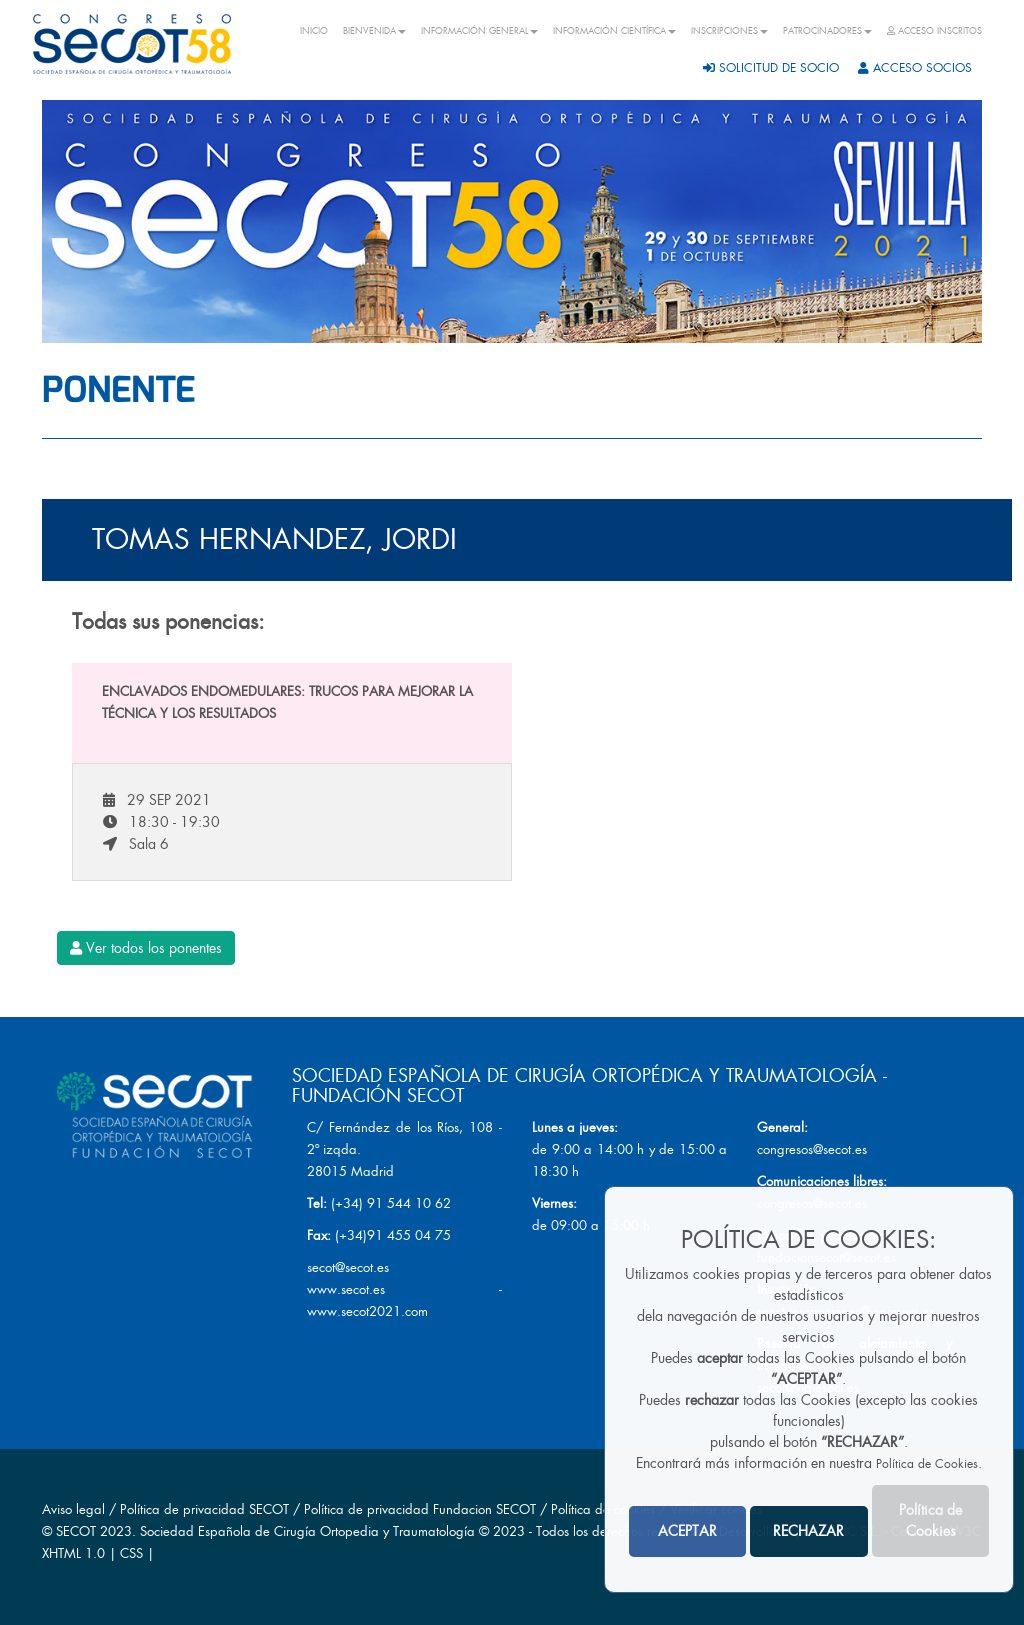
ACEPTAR (687, 1531)
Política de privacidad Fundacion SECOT (420, 1509)
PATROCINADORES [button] (827, 31)
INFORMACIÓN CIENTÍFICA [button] (614, 31)
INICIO (314, 31)
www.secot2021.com (367, 1311)
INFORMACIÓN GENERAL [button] (479, 31)
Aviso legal (73, 1509)
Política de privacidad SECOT (204, 1509)
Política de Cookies (927, 1464)
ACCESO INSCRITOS (934, 31)
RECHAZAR (808, 1531)
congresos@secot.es (812, 1149)
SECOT (76, 1531)
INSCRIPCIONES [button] (729, 31)
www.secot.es (346, 1289)
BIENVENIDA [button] (374, 31)
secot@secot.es (348, 1267)
